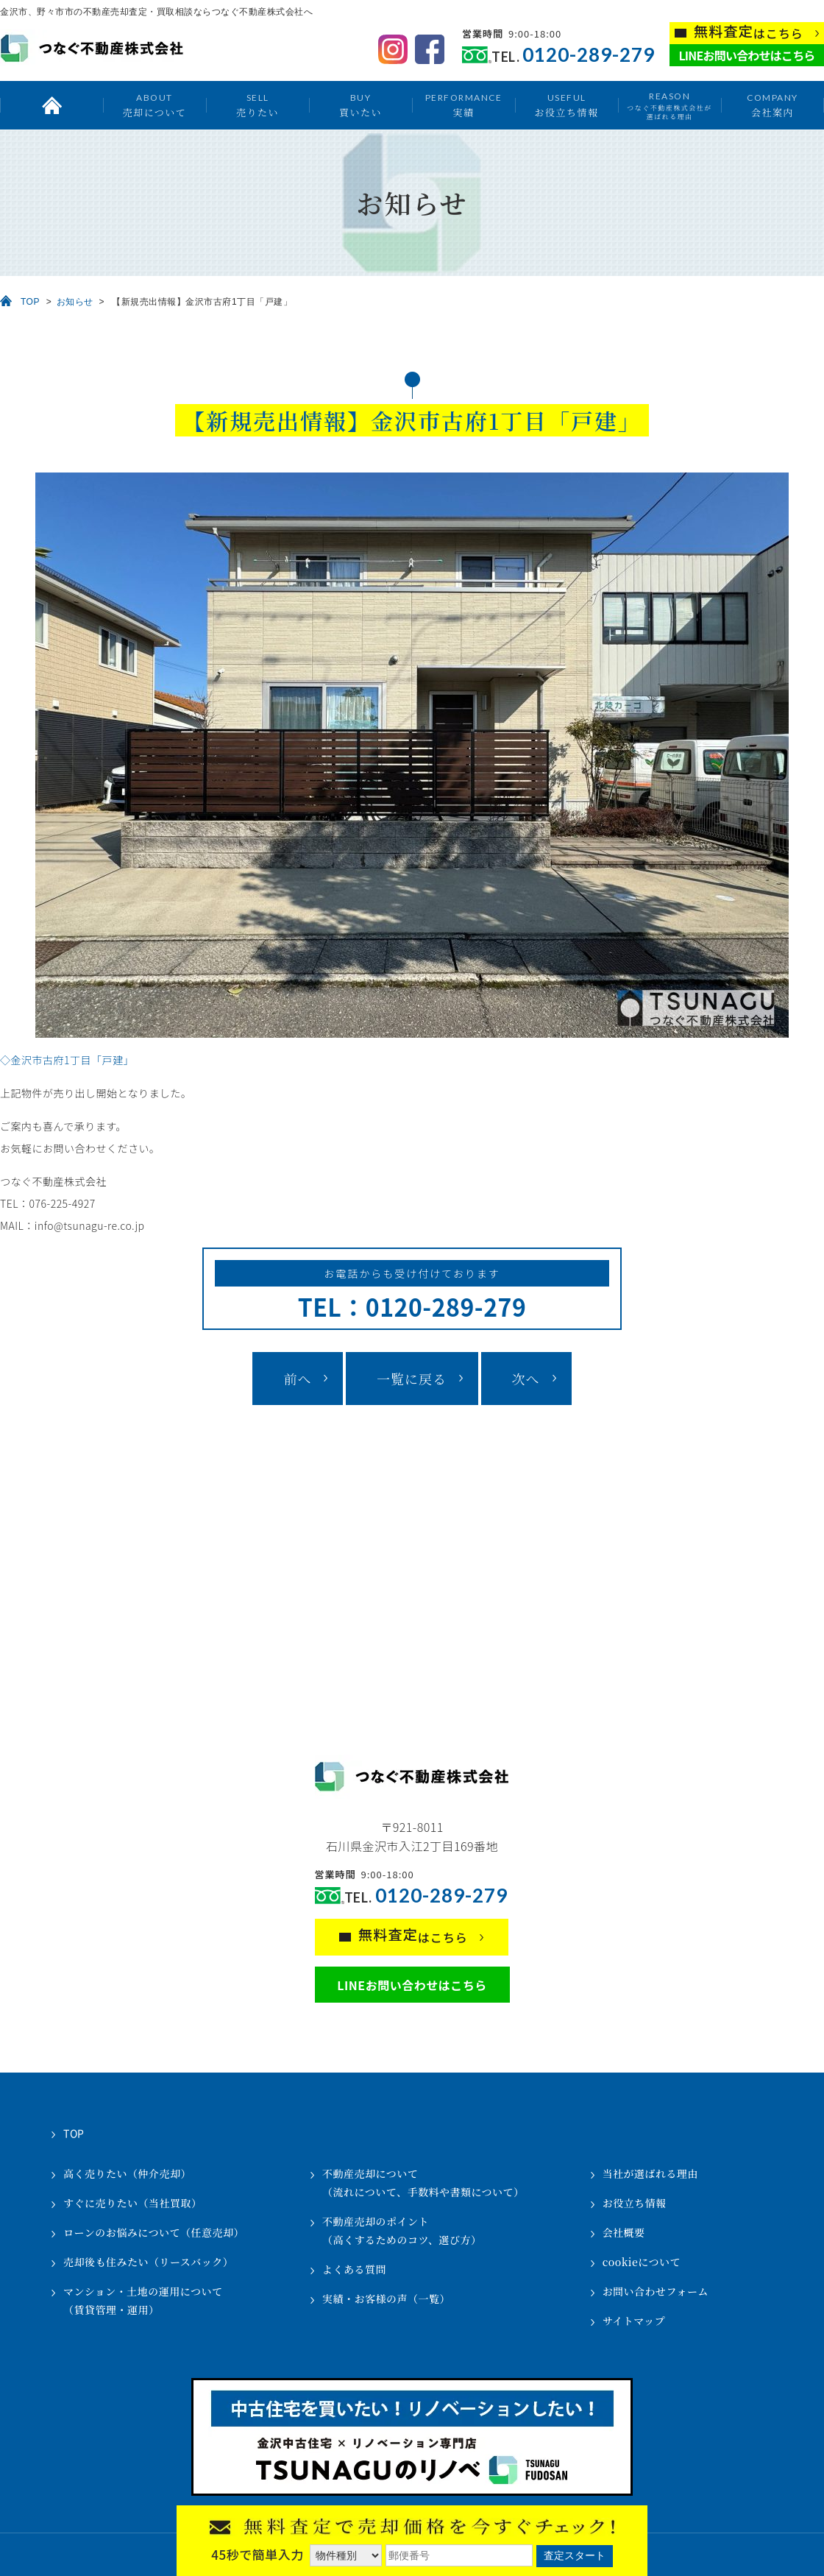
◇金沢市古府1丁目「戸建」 (67, 1059)
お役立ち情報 (566, 105)
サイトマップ (634, 2320)
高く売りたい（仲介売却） (127, 2173)
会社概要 (624, 2232)
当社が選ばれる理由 (651, 2173)
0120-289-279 (588, 54)
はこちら (748, 32)
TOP (30, 302)
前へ (297, 1378)
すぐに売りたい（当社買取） (132, 2202)
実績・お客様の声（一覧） (386, 2298)
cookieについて (642, 2261)
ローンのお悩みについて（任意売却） (153, 2232)
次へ (526, 1378)
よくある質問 (354, 2269)
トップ (51, 105)
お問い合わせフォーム (655, 2291)
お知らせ (75, 302)
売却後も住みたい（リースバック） (148, 2261)
